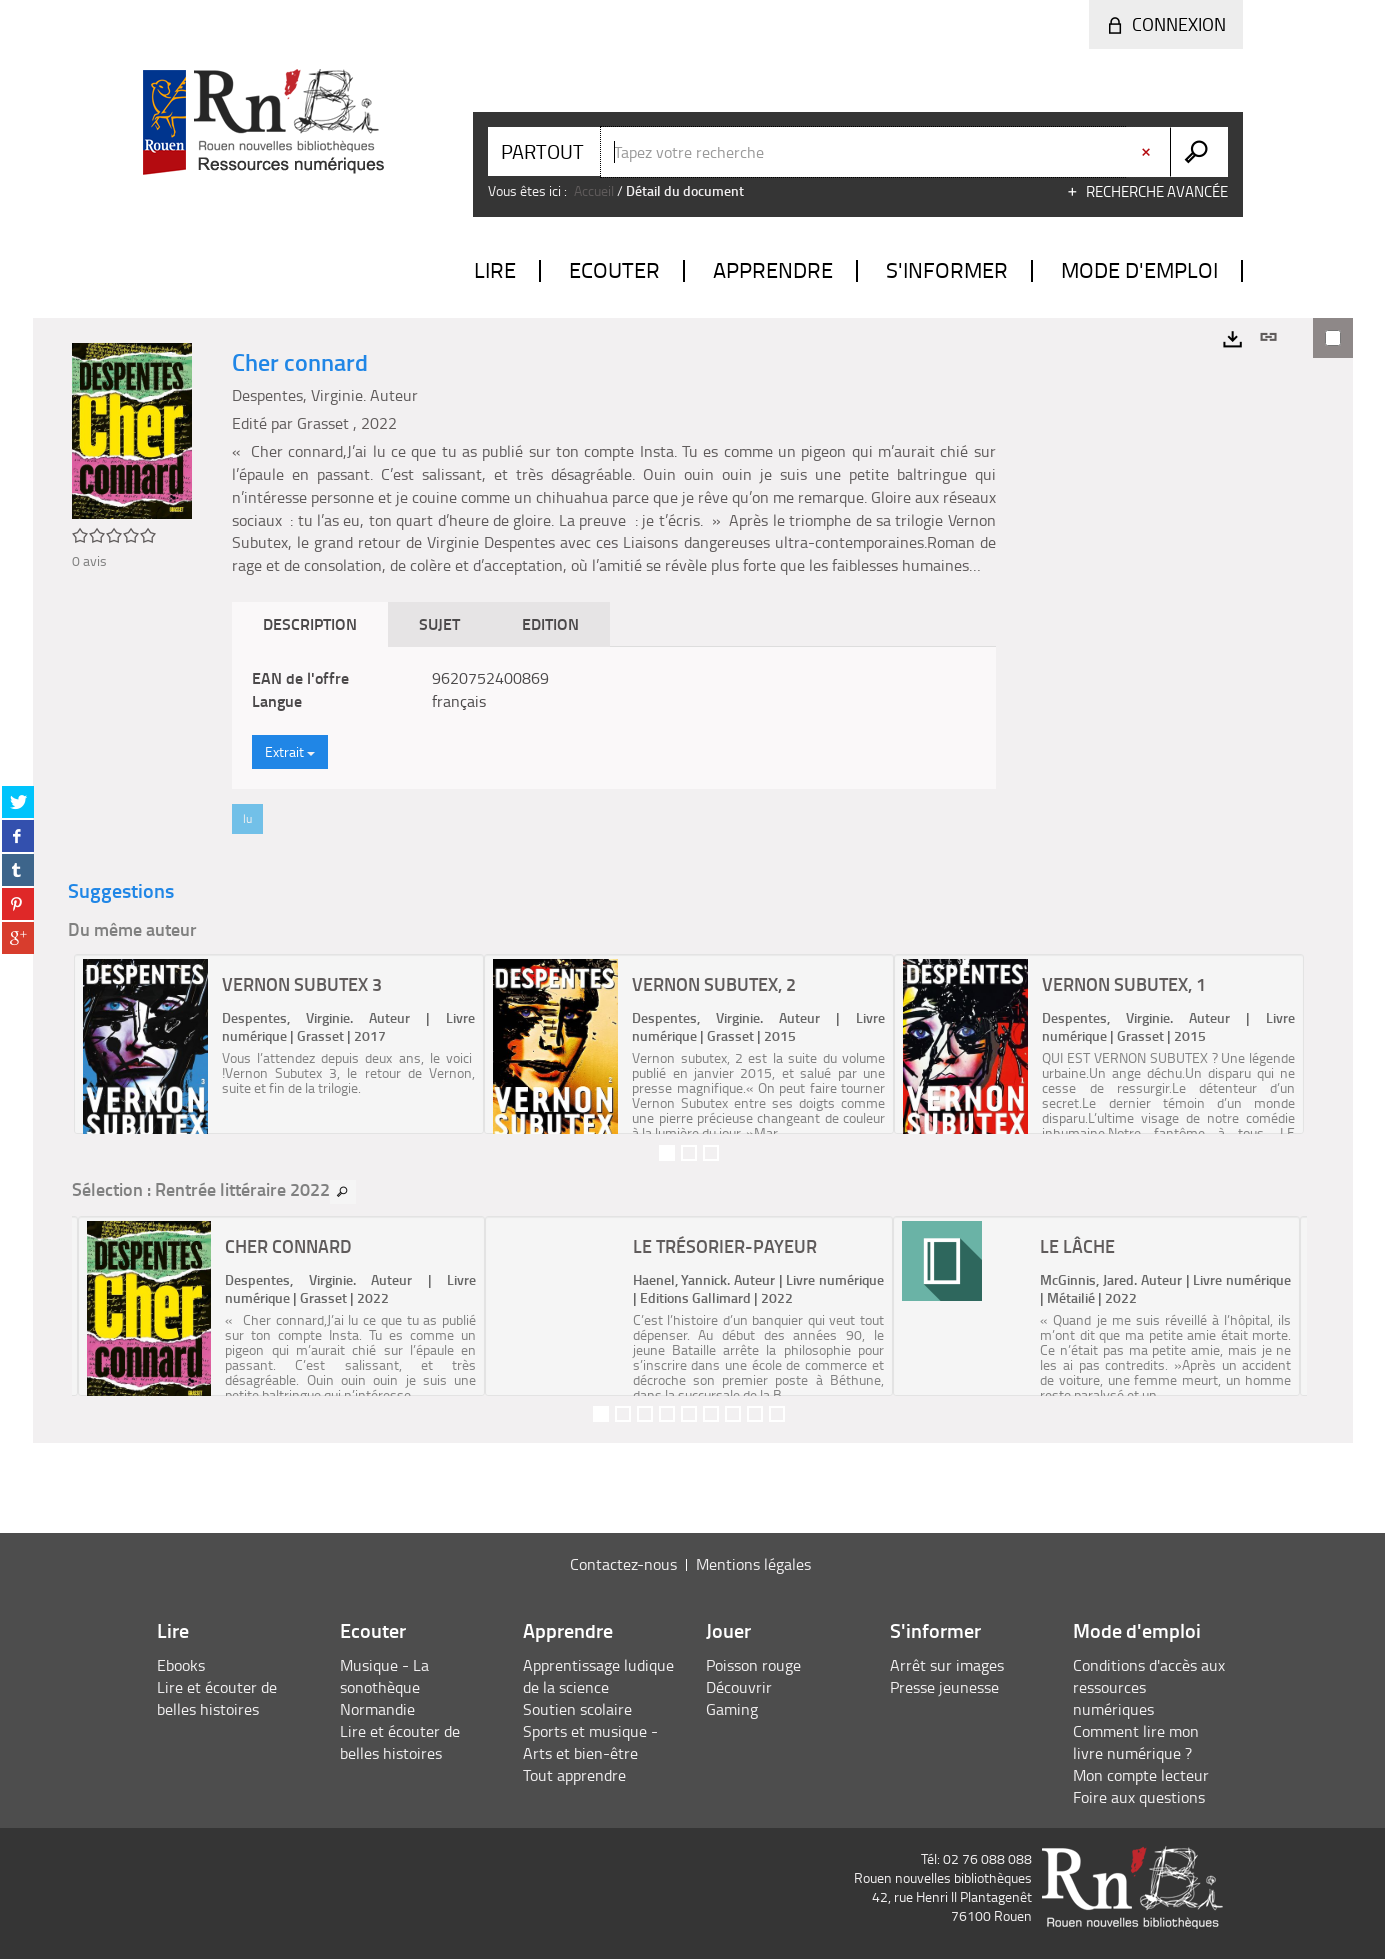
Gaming (732, 1709)
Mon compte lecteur (1141, 1775)
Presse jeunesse (944, 1687)
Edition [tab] (550, 623)
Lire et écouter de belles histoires (217, 1698)
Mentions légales (753, 1564)
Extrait (290, 751)
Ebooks (181, 1665)
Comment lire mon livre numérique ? (1136, 1742)
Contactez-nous (623, 1564)
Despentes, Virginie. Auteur (325, 395)
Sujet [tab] (439, 623)
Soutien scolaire (577, 1709)
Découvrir (739, 1687)
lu (247, 818)
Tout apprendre (574, 1775)
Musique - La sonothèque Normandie (384, 1687)
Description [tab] (310, 623)
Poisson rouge (753, 1665)
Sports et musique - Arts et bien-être (590, 1742)
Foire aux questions (1139, 1797)
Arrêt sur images (947, 1665)
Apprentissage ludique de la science (598, 1676)
